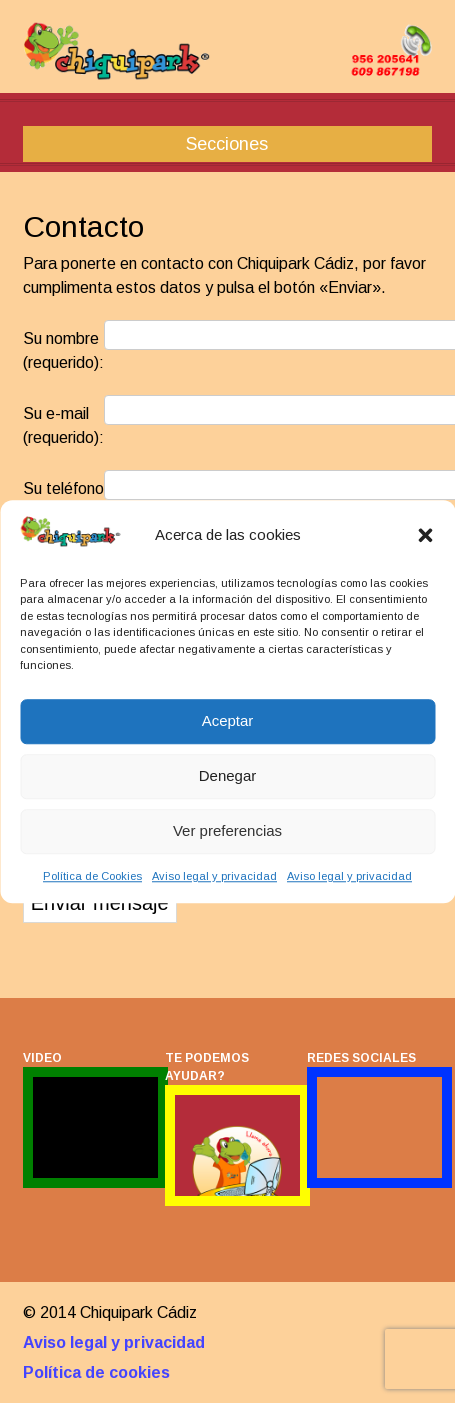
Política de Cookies (92, 876)
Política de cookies (96, 1372)
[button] (425, 535)
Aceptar (228, 721)
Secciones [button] (227, 144)
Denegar (228, 776)
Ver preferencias (227, 831)
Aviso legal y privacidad (214, 876)
